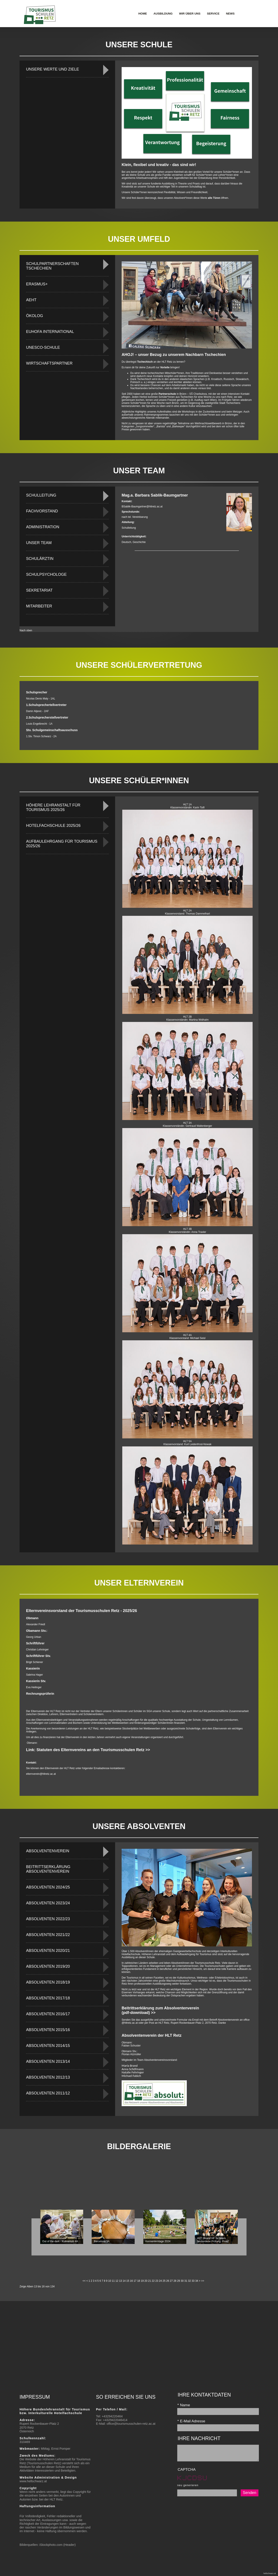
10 (109, 2280)
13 (120, 2280)
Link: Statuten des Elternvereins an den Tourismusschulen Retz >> (88, 1750)
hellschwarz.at (269, 2573)
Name (183, 2405)
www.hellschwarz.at (33, 2481)
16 (131, 2280)
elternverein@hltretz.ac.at (41, 1773)
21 (149, 2280)
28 (175, 2280)
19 (142, 2280)
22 (153, 2280)
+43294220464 (112, 2416)
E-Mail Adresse (191, 2421)
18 (138, 2280)
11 (113, 2280)
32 (189, 2280)
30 (182, 2280)
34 (196, 2280)
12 (116, 2280)
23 (156, 2280)
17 (135, 2280)
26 (167, 2280)
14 (124, 2280)
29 (178, 2280)
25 (164, 2280)
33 (193, 2280)
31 (185, 2280)
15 (127, 2280)
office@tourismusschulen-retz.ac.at (131, 2423)
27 (171, 2280)
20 (145, 2280)
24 (160, 2280)
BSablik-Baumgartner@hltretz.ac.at (142, 506)
